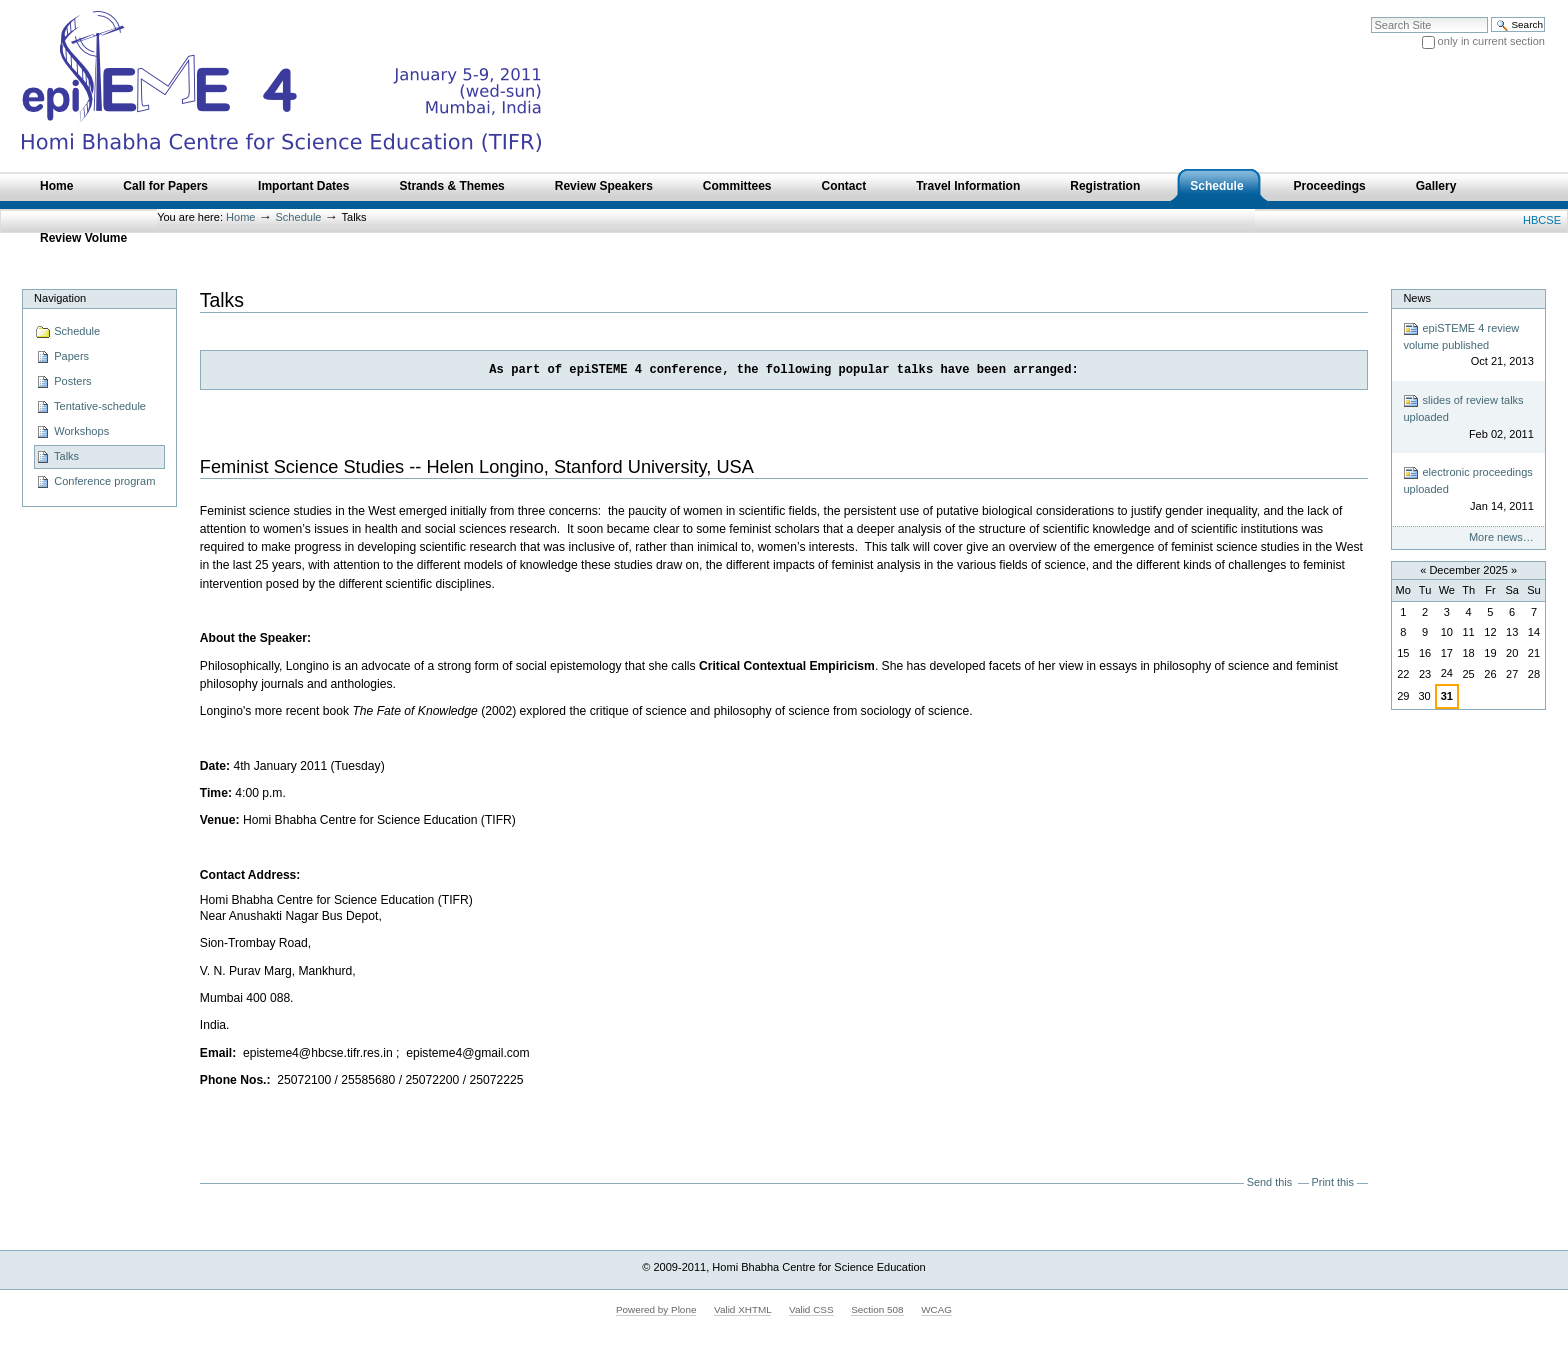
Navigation (60, 298)
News (1417, 298)
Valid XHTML (742, 1309)
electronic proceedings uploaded (1468, 489)
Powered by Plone (656, 1309)
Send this (1269, 1182)
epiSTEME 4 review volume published (1468, 345)
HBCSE (1542, 220)
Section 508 (877, 1309)
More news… (1501, 537)
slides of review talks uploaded (1468, 417)
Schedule (299, 217)
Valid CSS (811, 1309)
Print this (1333, 1182)
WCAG (936, 1309)
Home (240, 217)
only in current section (1491, 41)
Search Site (1370, 16)
